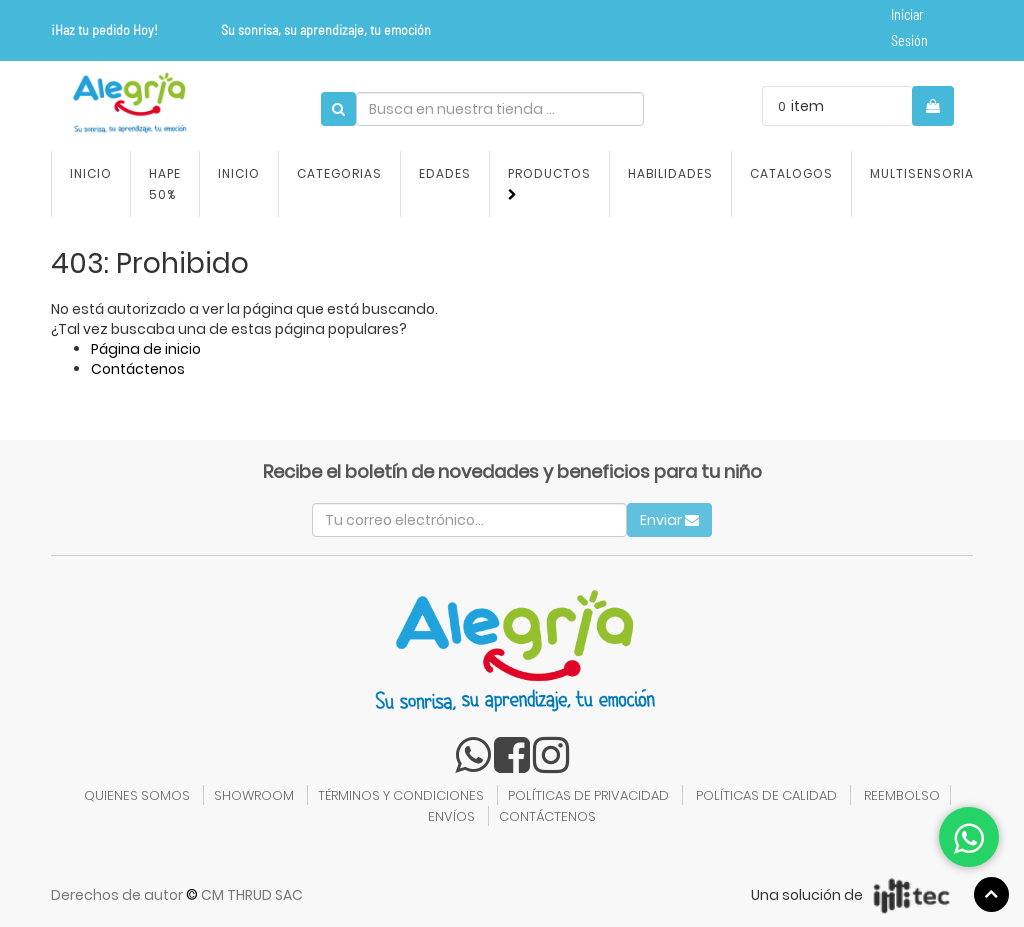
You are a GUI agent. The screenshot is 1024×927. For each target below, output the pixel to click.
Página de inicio (146, 349)
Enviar (669, 520)
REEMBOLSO (902, 795)
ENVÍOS (451, 816)
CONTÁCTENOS (547, 816)
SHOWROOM (254, 795)
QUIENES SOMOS (137, 795)
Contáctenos (138, 369)
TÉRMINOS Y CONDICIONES (401, 795)
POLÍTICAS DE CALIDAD (766, 795)
